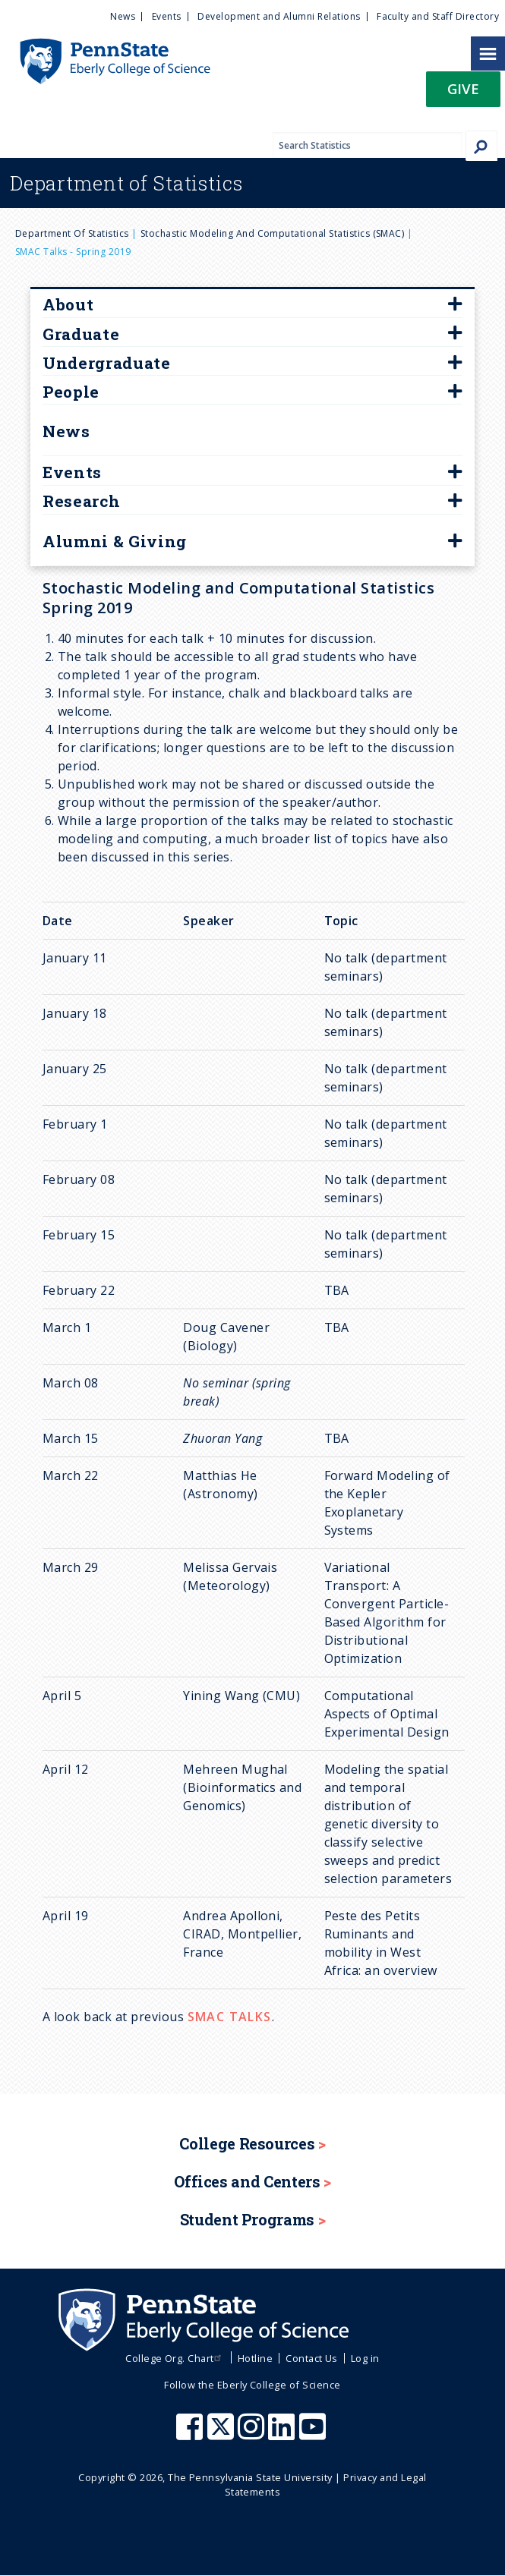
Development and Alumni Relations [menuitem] (278, 16)
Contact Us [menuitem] (312, 2358)
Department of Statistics (72, 233)
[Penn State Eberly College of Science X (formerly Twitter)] (222, 2434)
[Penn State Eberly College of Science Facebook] (191, 2434)
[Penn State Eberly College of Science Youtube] (314, 2434)
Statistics (126, 183)
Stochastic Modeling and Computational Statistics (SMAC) (272, 233)
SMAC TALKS (230, 2016)
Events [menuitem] (166, 16)
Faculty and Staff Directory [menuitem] (438, 16)
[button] (463, 93)
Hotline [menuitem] (255, 2358)
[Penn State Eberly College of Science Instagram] (253, 2434)
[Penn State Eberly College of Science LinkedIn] (283, 2434)
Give (463, 88)
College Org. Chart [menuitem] (175, 2358)
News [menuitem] (122, 16)
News (66, 431)
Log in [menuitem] (365, 2358)
